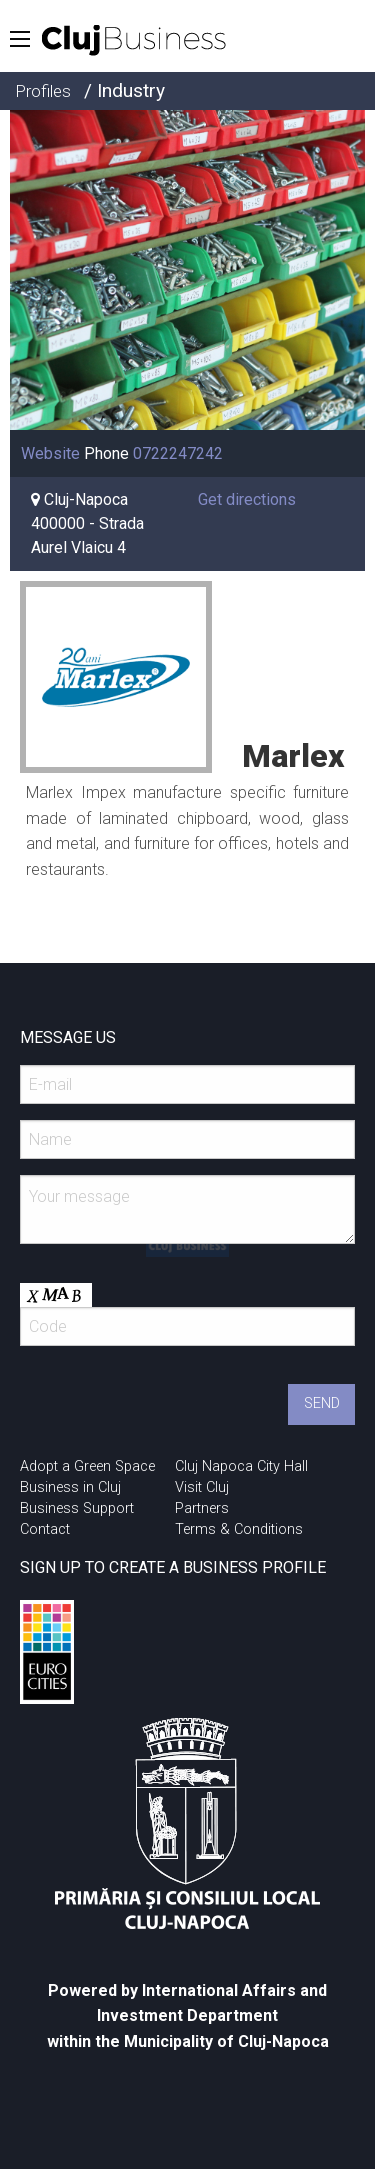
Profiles (43, 91)
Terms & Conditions (239, 1529)
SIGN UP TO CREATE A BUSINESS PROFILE (173, 1567)
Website (50, 453)
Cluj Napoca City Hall (241, 1466)
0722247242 (178, 453)
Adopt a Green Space (87, 1466)
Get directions (247, 499)
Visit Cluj (202, 1487)
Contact (45, 1529)
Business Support (77, 1508)
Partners (202, 1508)
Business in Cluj (70, 1487)
